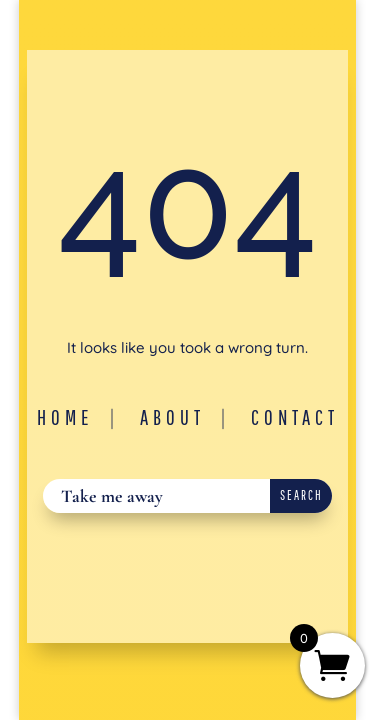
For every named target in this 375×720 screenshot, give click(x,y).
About (172, 417)
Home (65, 417)
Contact (295, 417)
